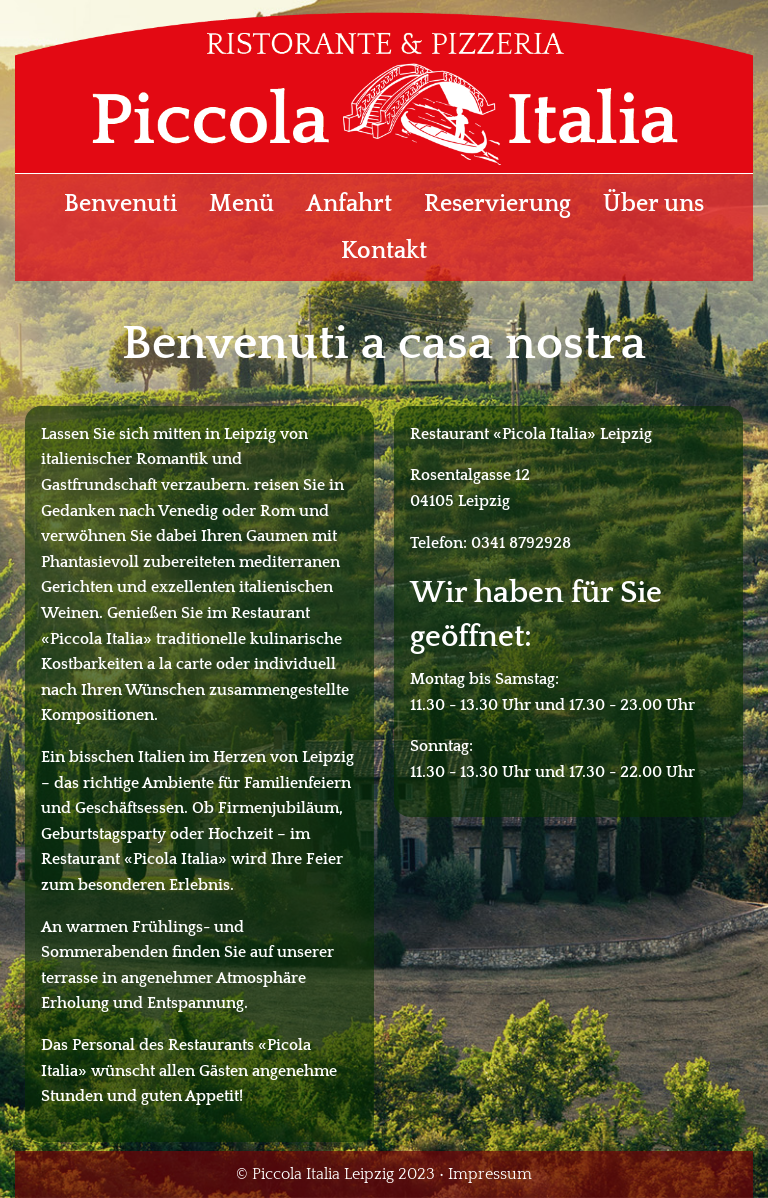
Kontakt (384, 251)
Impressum (490, 1174)
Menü (241, 204)
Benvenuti (120, 204)
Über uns (653, 204)
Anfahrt (349, 204)
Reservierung (497, 204)
